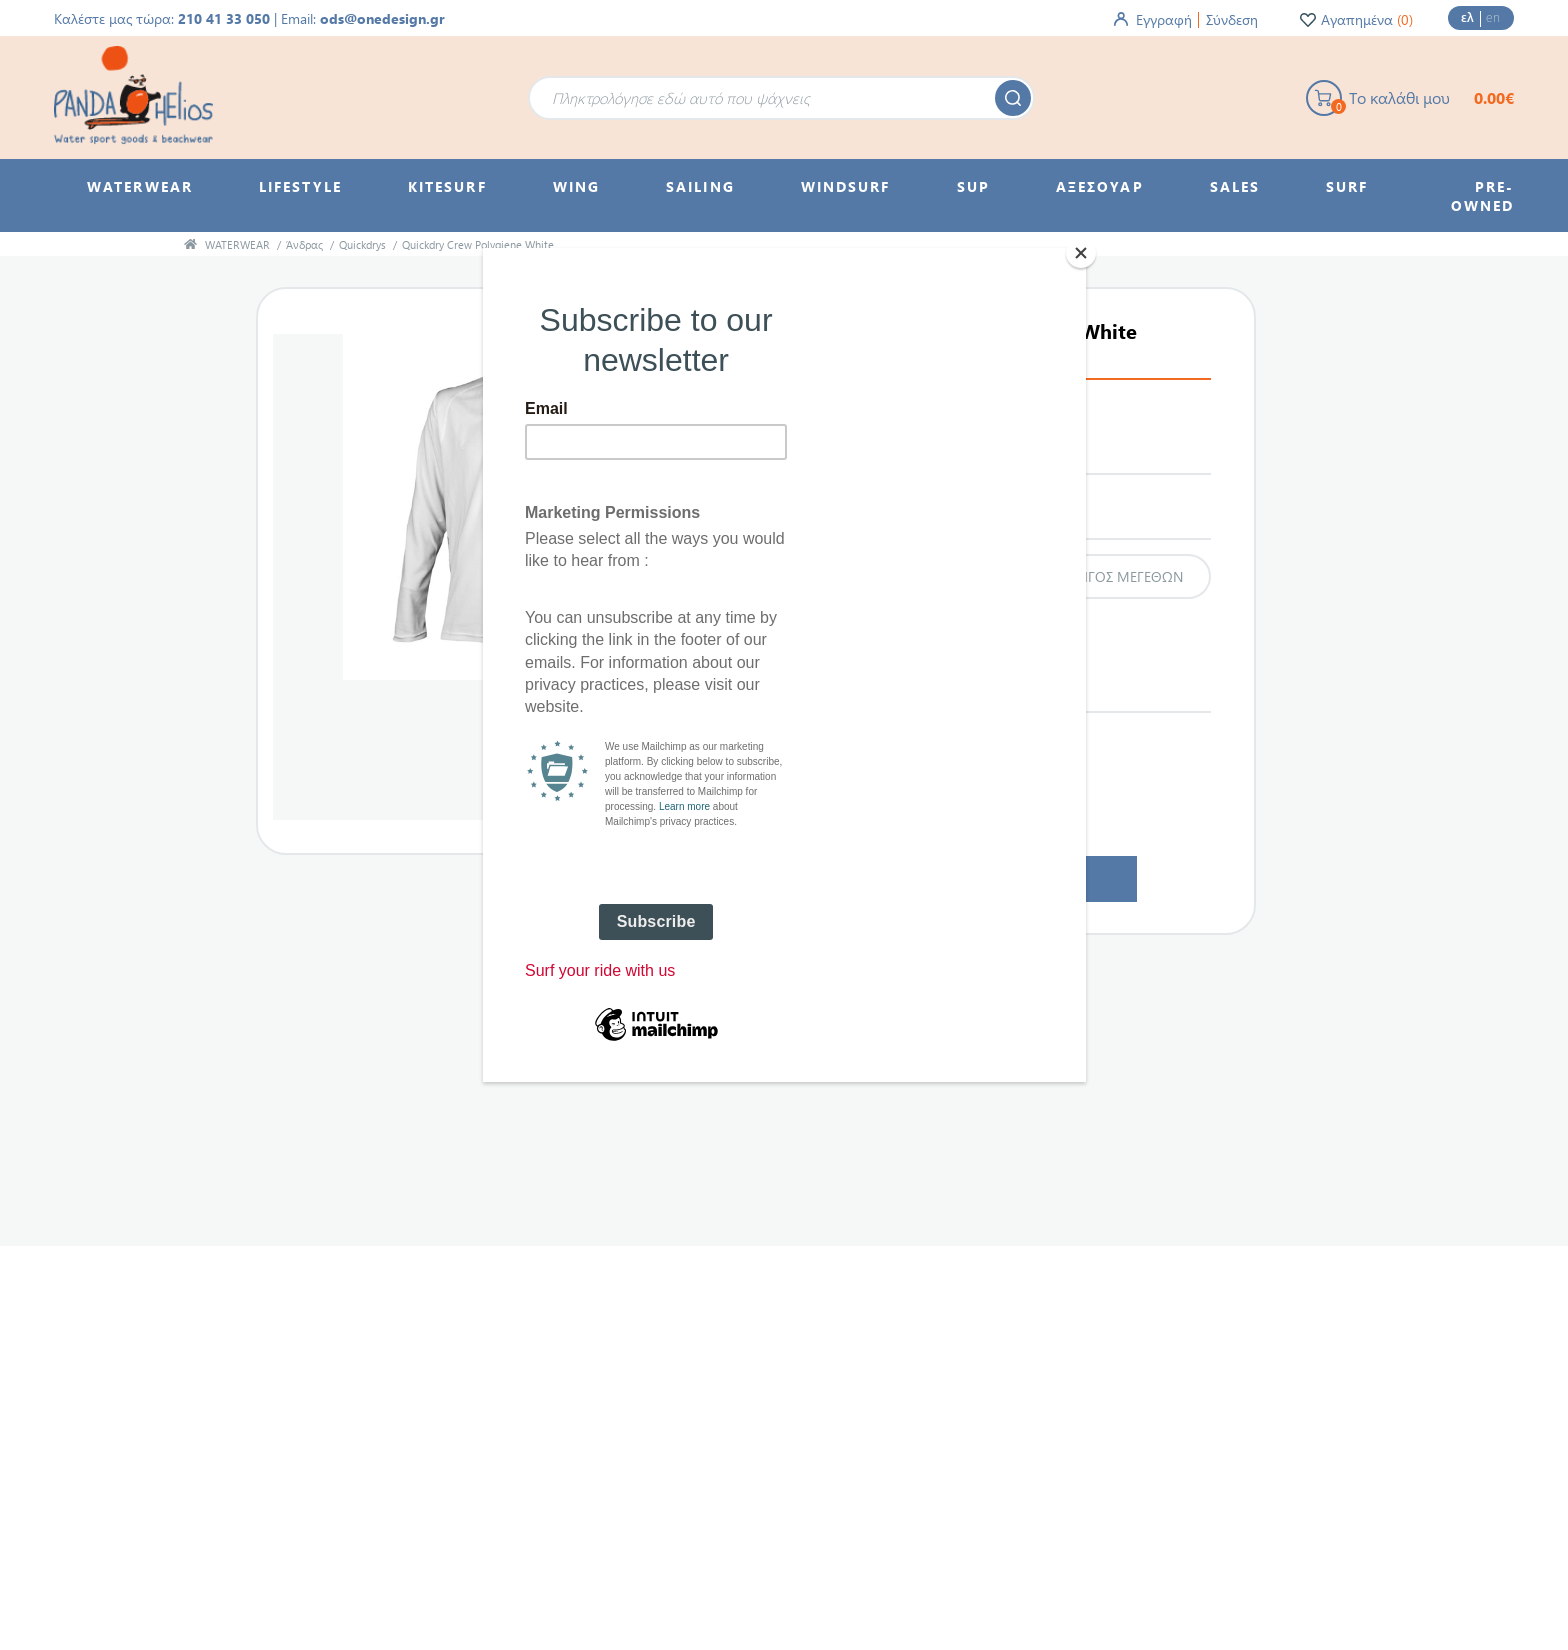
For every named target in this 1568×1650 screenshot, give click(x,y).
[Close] (1081, 253)
